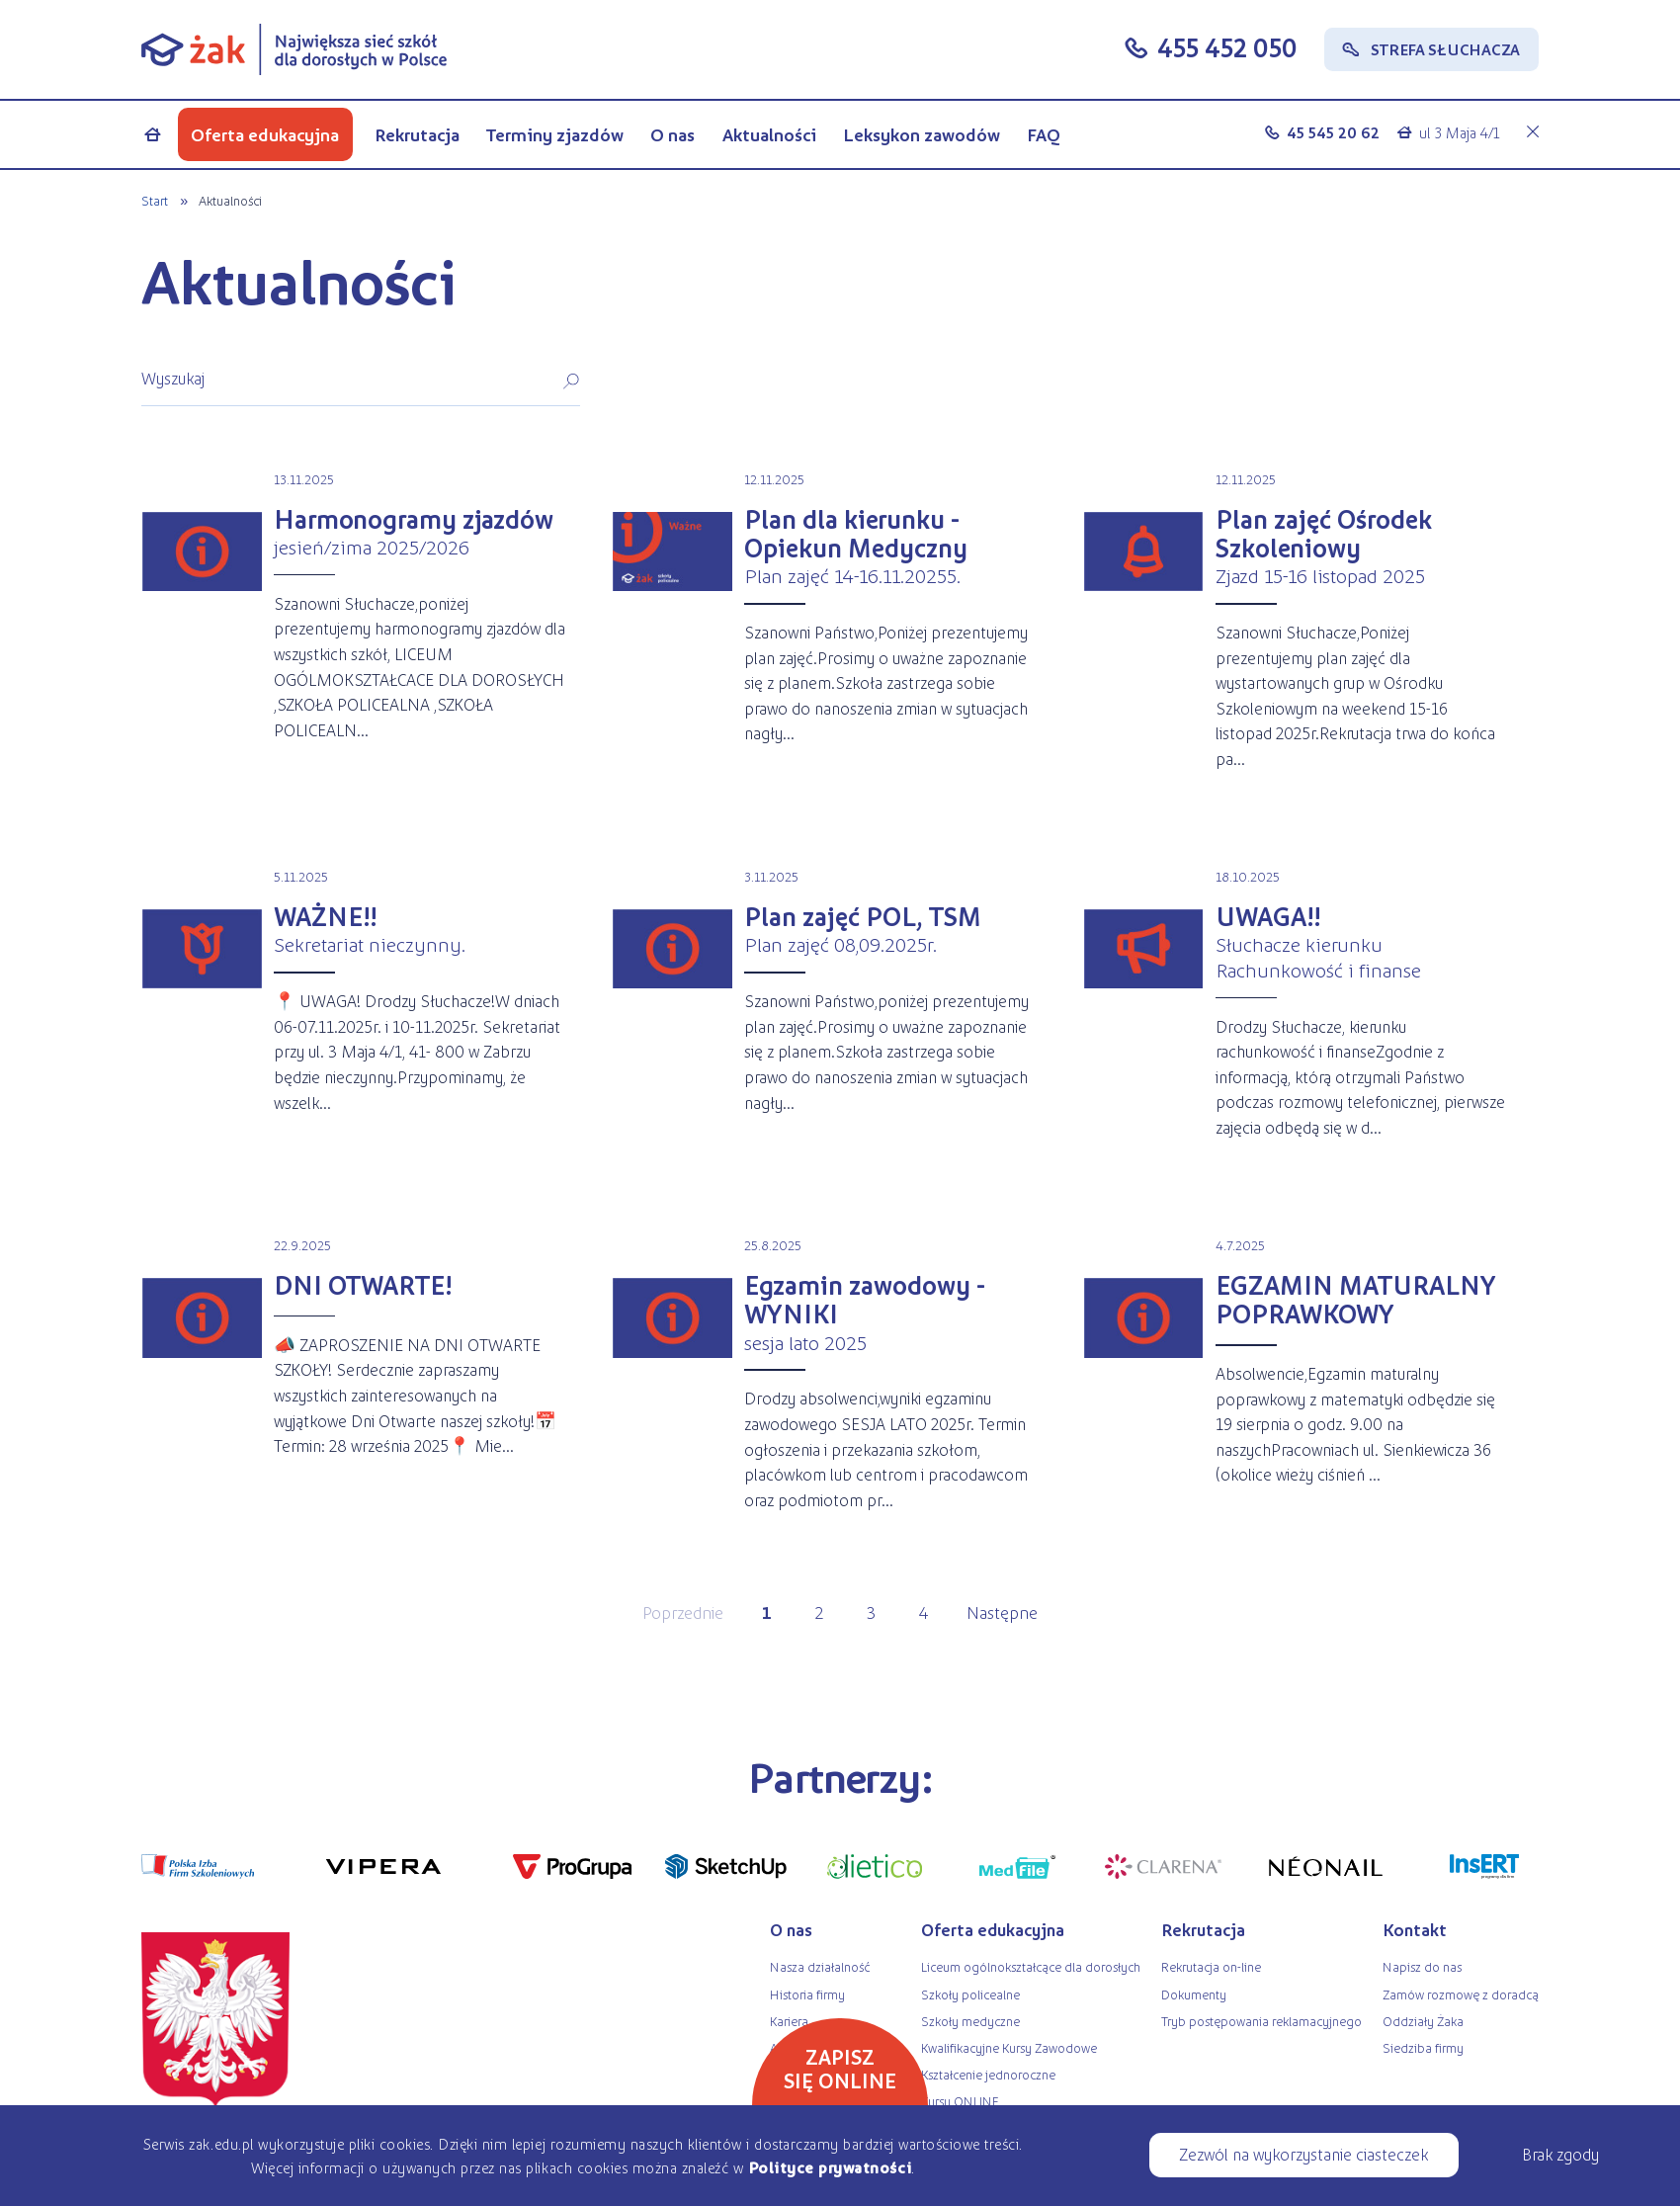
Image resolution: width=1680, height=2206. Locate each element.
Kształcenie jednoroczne (988, 2074)
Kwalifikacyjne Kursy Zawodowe (1009, 2047)
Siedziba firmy (1423, 2047)
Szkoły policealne (970, 1994)
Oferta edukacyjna (265, 134)
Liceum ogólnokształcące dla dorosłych (1030, 1966)
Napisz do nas (1422, 1966)
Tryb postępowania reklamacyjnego (1261, 2020)
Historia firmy (807, 1994)
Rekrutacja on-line (1211, 1966)
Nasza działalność (820, 1966)
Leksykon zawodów (921, 134)
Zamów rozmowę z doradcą (1461, 1994)
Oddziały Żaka (1423, 2020)
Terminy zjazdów (555, 134)
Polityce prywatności (829, 2167)
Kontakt (1415, 1929)
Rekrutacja (417, 134)
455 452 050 (1227, 47)
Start (154, 200)
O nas (672, 134)
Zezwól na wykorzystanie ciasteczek (1303, 2153)
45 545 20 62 (1333, 132)
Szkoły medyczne (970, 2020)
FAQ (1043, 134)
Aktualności (769, 134)
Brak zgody (1560, 2153)
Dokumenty (1193, 1994)
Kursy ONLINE (960, 2100)
